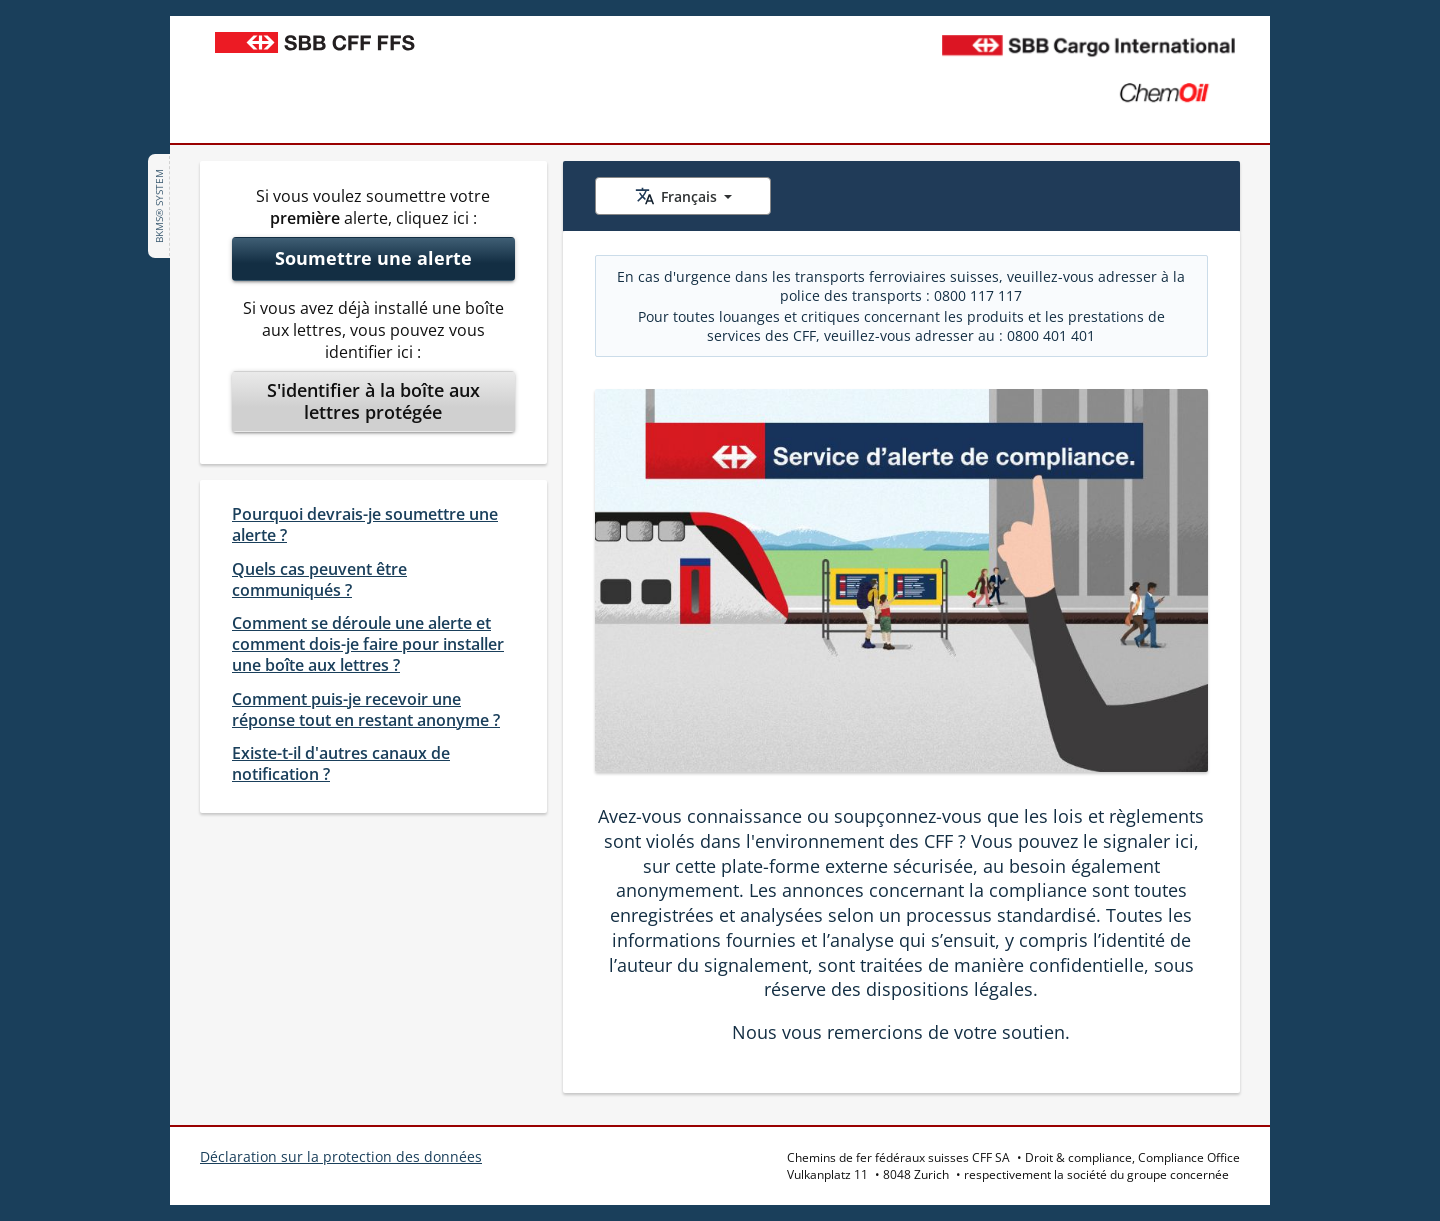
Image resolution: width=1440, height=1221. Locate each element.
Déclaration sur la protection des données (341, 1156)
